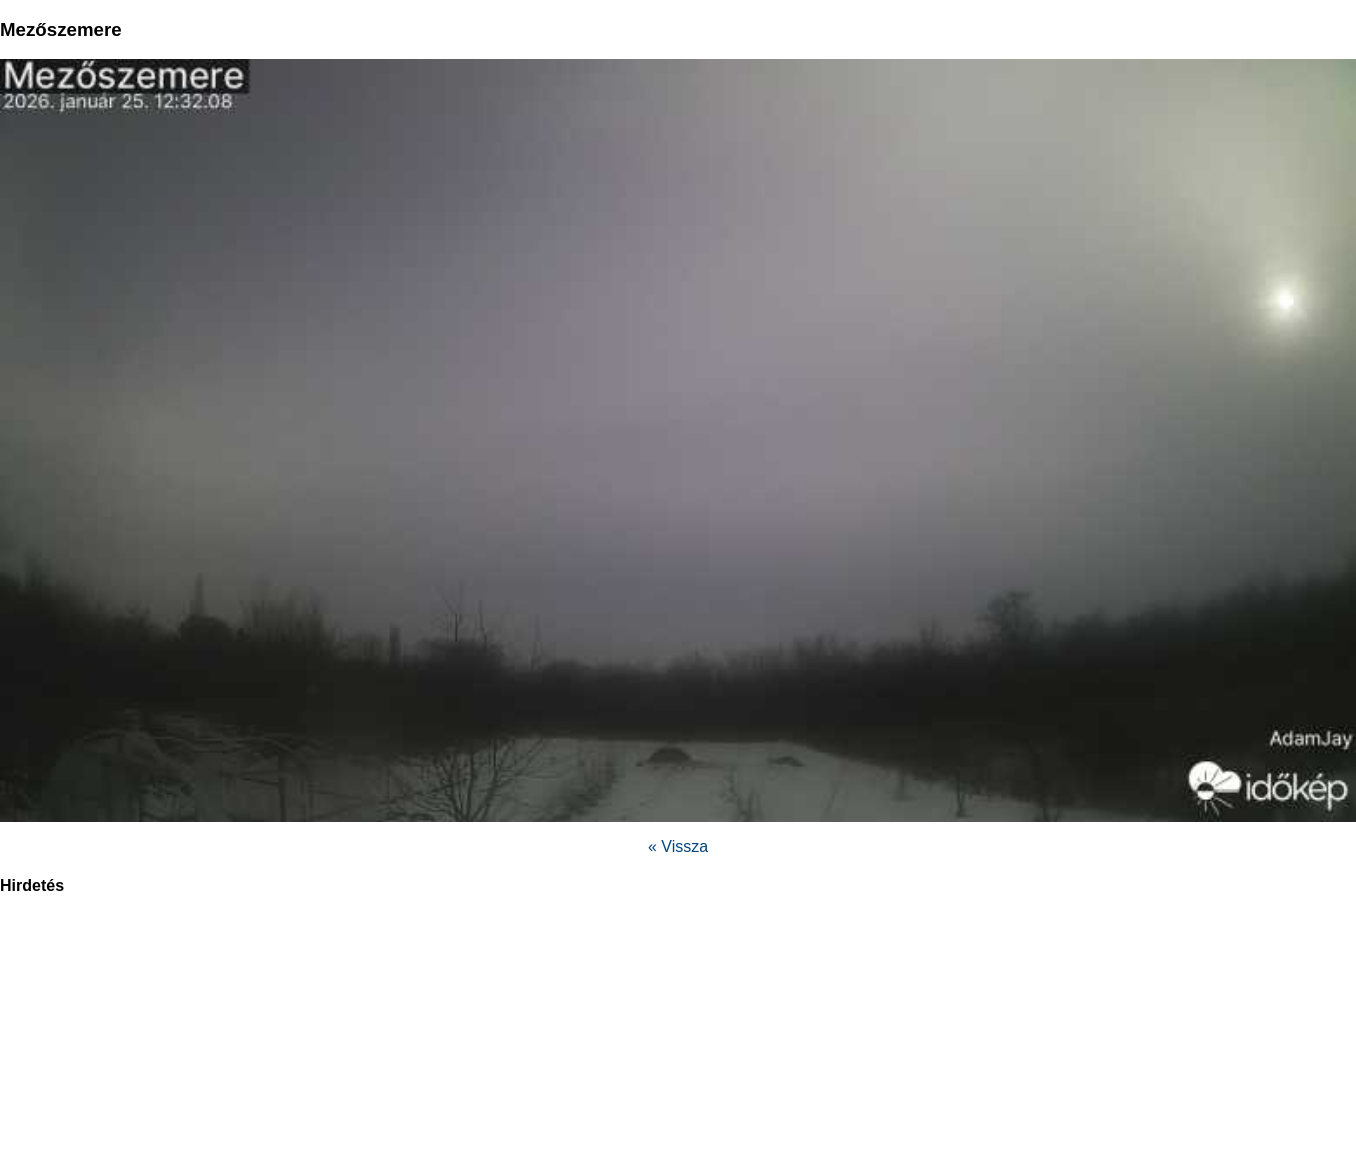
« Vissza (678, 846)
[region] (678, 1042)
